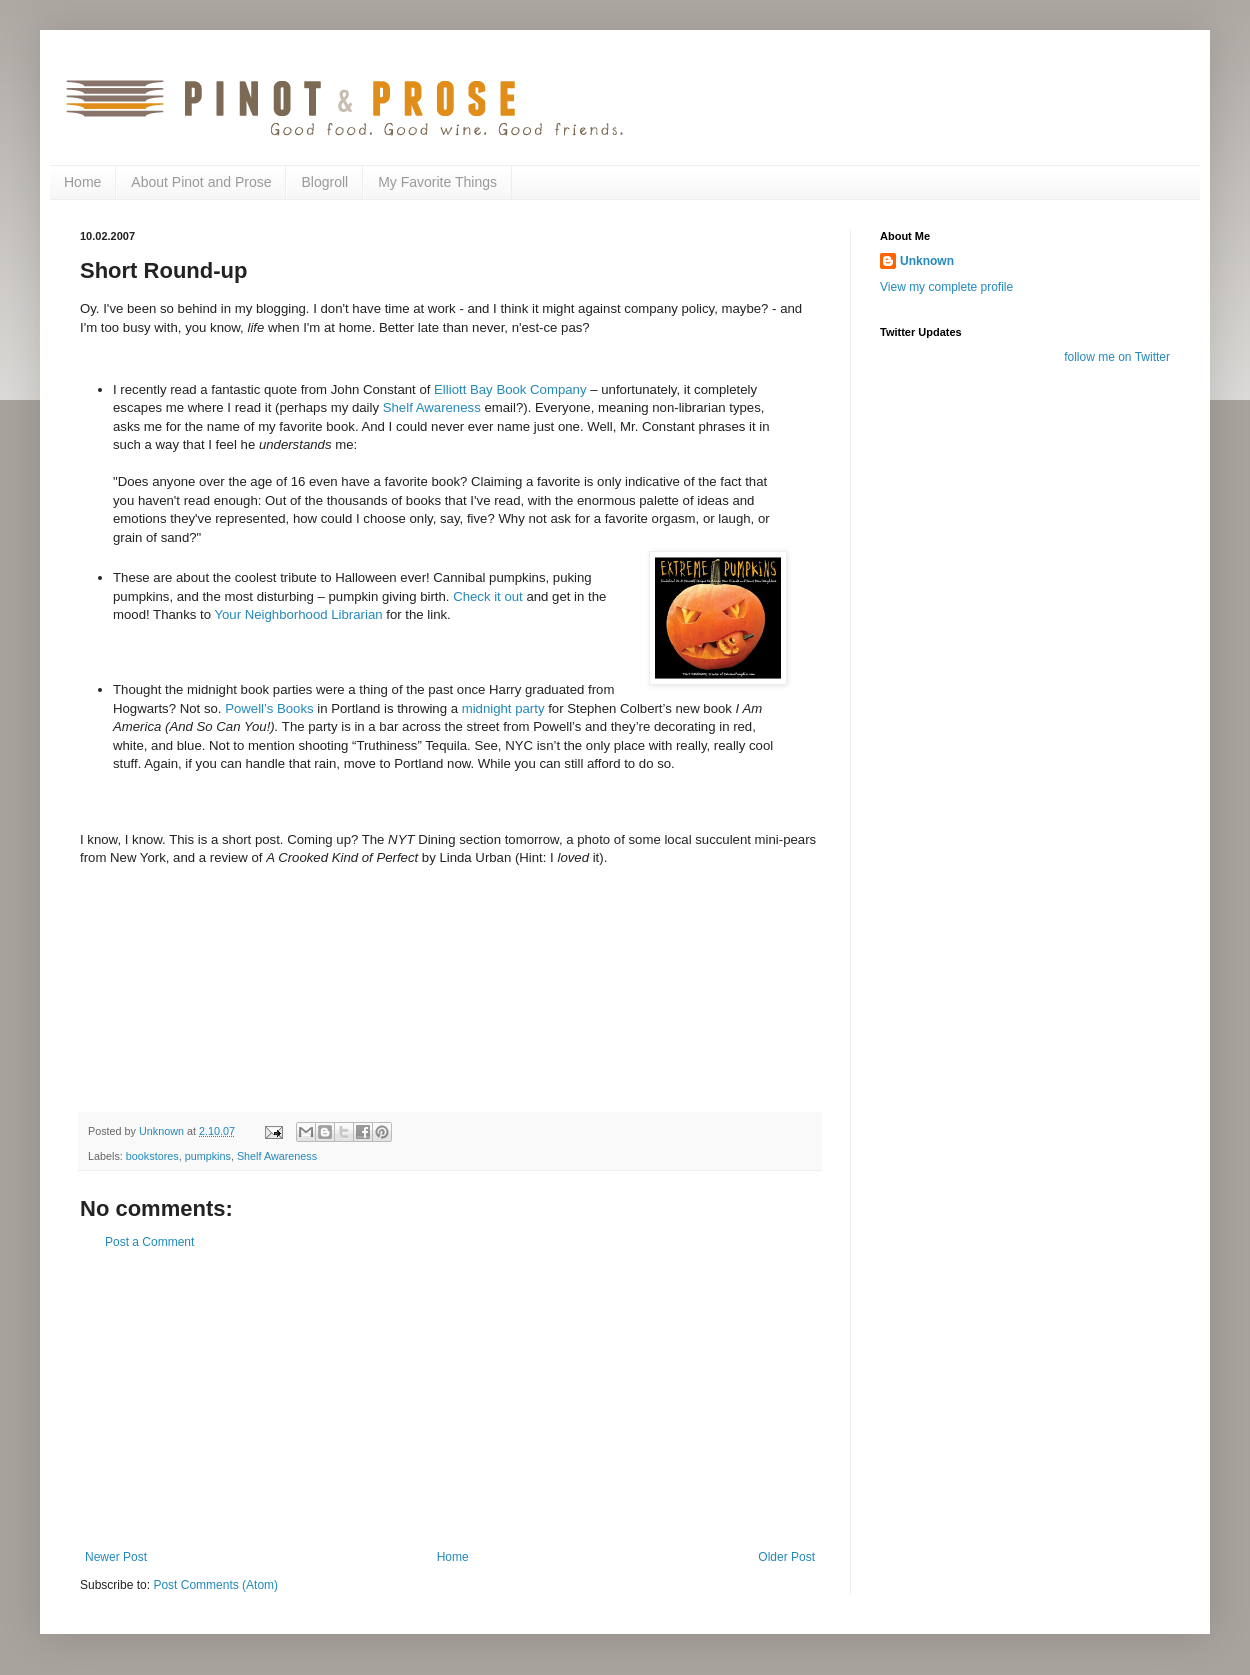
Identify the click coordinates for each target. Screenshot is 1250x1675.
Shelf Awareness (434, 407)
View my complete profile (946, 287)
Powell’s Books (269, 708)
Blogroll (324, 182)
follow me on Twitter (1117, 357)
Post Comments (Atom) (215, 1585)
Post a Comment (149, 1242)
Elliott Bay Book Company (510, 389)
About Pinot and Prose (201, 182)
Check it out (488, 596)
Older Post (786, 1557)
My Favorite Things (437, 182)
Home (82, 182)
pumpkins (208, 1156)
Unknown (927, 261)
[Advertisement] (450, 1400)
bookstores (152, 1156)
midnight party (505, 708)
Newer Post (116, 1557)
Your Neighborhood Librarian (298, 614)
